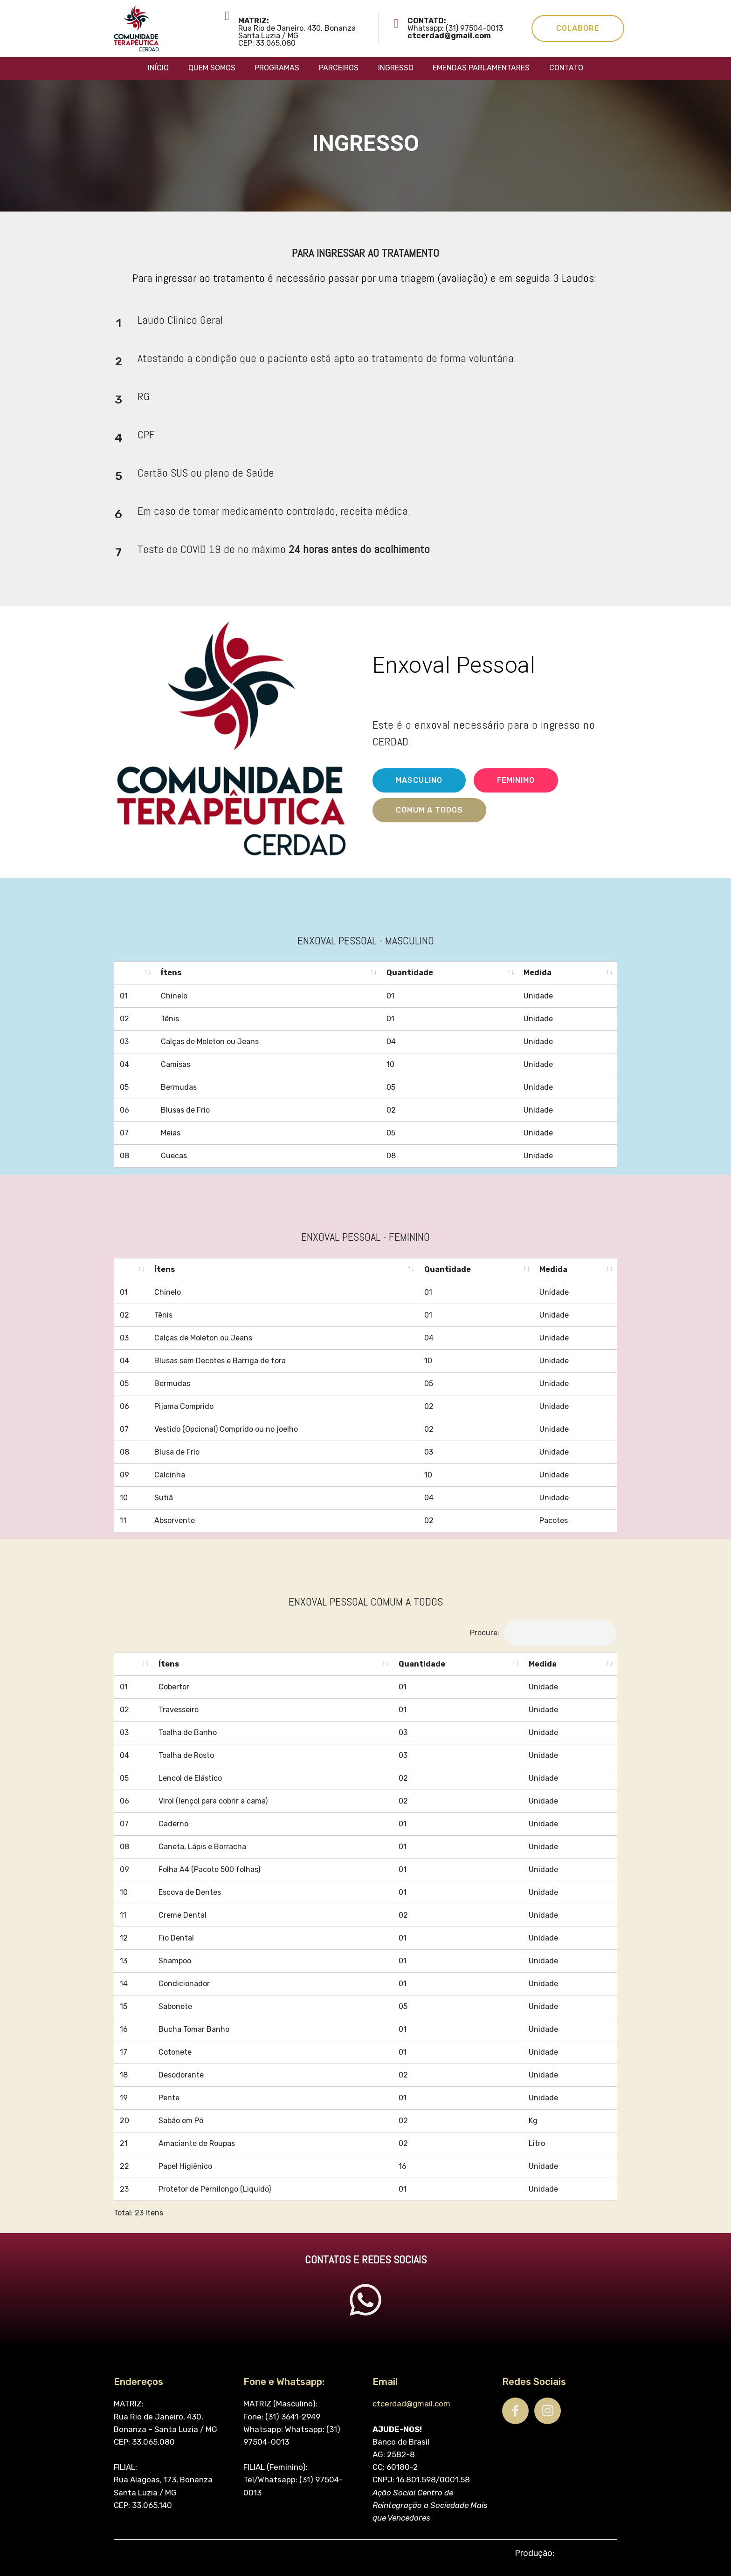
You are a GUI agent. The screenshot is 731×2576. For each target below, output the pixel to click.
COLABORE (578, 28)
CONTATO (566, 67)
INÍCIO (158, 67)
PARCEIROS (339, 67)
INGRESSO (396, 67)
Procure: (543, 1650)
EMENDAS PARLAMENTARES (481, 67)
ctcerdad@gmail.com (411, 2553)
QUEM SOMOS (211, 67)
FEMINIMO (516, 803)
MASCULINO (419, 803)
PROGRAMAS (277, 67)
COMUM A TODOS (429, 833)
